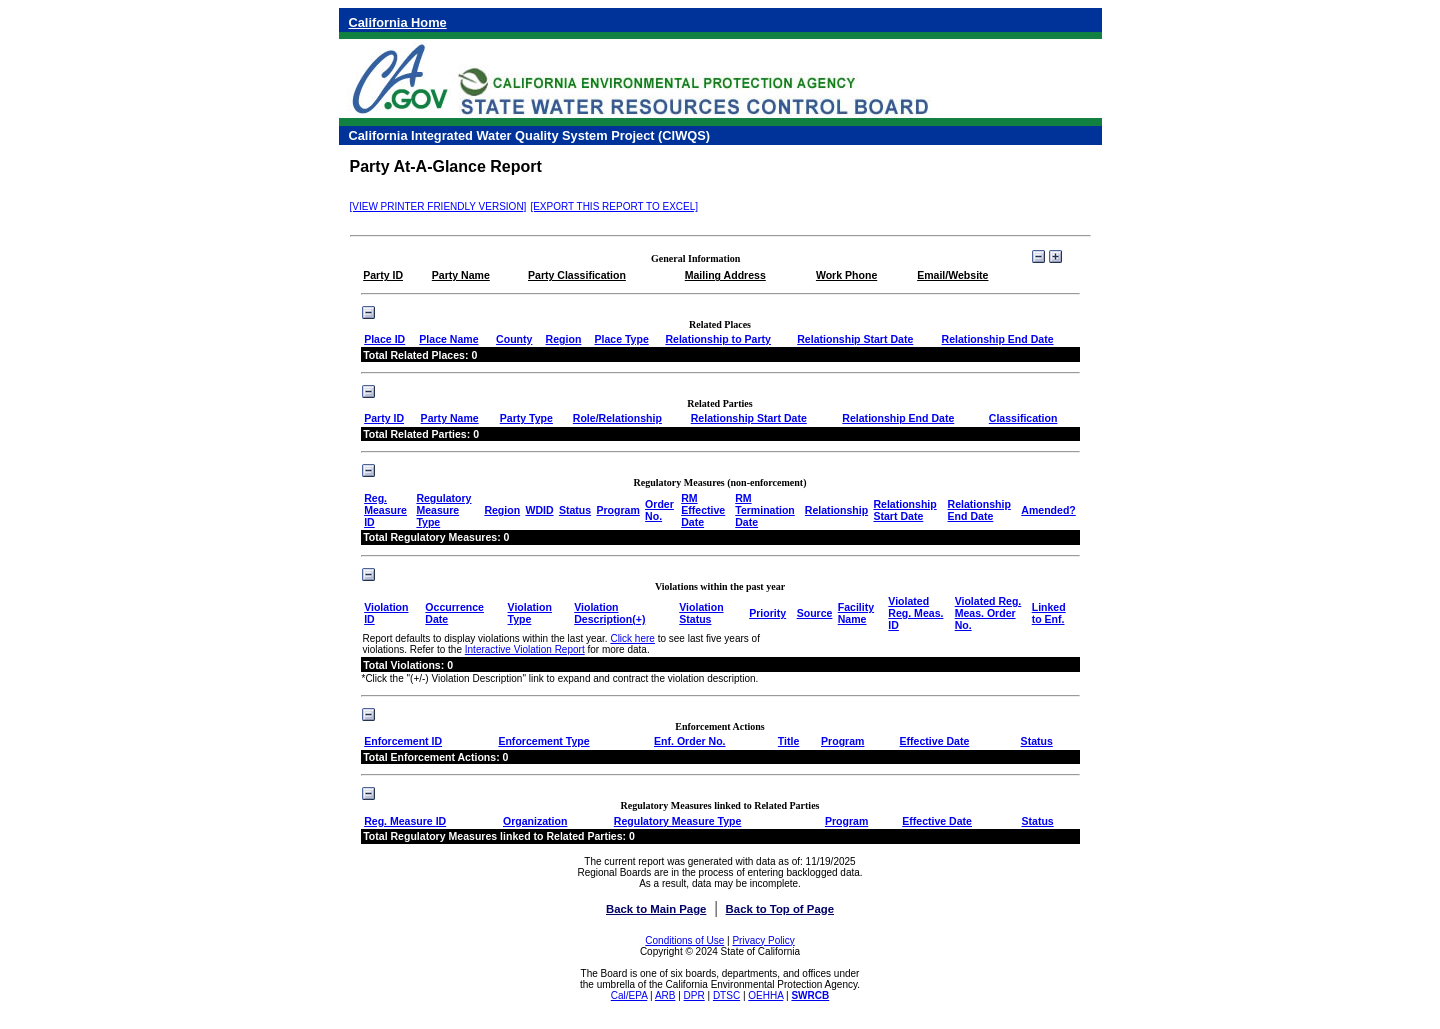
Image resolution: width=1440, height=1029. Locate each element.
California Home (398, 22)
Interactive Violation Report (525, 649)
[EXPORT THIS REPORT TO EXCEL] (614, 206)
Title (789, 741)
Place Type (621, 339)
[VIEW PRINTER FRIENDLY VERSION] (438, 206)
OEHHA (765, 995)
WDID (539, 510)
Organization (535, 821)
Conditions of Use (684, 940)
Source (815, 613)
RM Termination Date (765, 510)
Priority (767, 613)
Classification (1023, 418)
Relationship (836, 510)
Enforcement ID (403, 741)
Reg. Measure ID (385, 510)
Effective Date (935, 741)
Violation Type (530, 613)
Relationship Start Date (855, 339)
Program (617, 510)
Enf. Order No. (690, 741)
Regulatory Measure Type (443, 510)
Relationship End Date (998, 339)
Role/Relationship (617, 418)
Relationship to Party (717, 339)
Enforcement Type (543, 741)
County (514, 339)
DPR (694, 995)
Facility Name (856, 613)
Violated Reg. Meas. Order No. (988, 613)
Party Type (526, 418)
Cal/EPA (629, 995)
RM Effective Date (703, 510)
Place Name (448, 339)
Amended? (1048, 510)
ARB (665, 995)
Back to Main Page (656, 909)
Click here (632, 638)
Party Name (450, 418)
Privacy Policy (763, 940)
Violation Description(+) (609, 613)
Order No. (659, 510)
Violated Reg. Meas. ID (915, 613)
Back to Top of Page (780, 909)
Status (575, 510)
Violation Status (701, 613)
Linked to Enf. (1049, 613)
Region (564, 339)
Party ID (384, 418)
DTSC (726, 995)
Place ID (384, 339)
